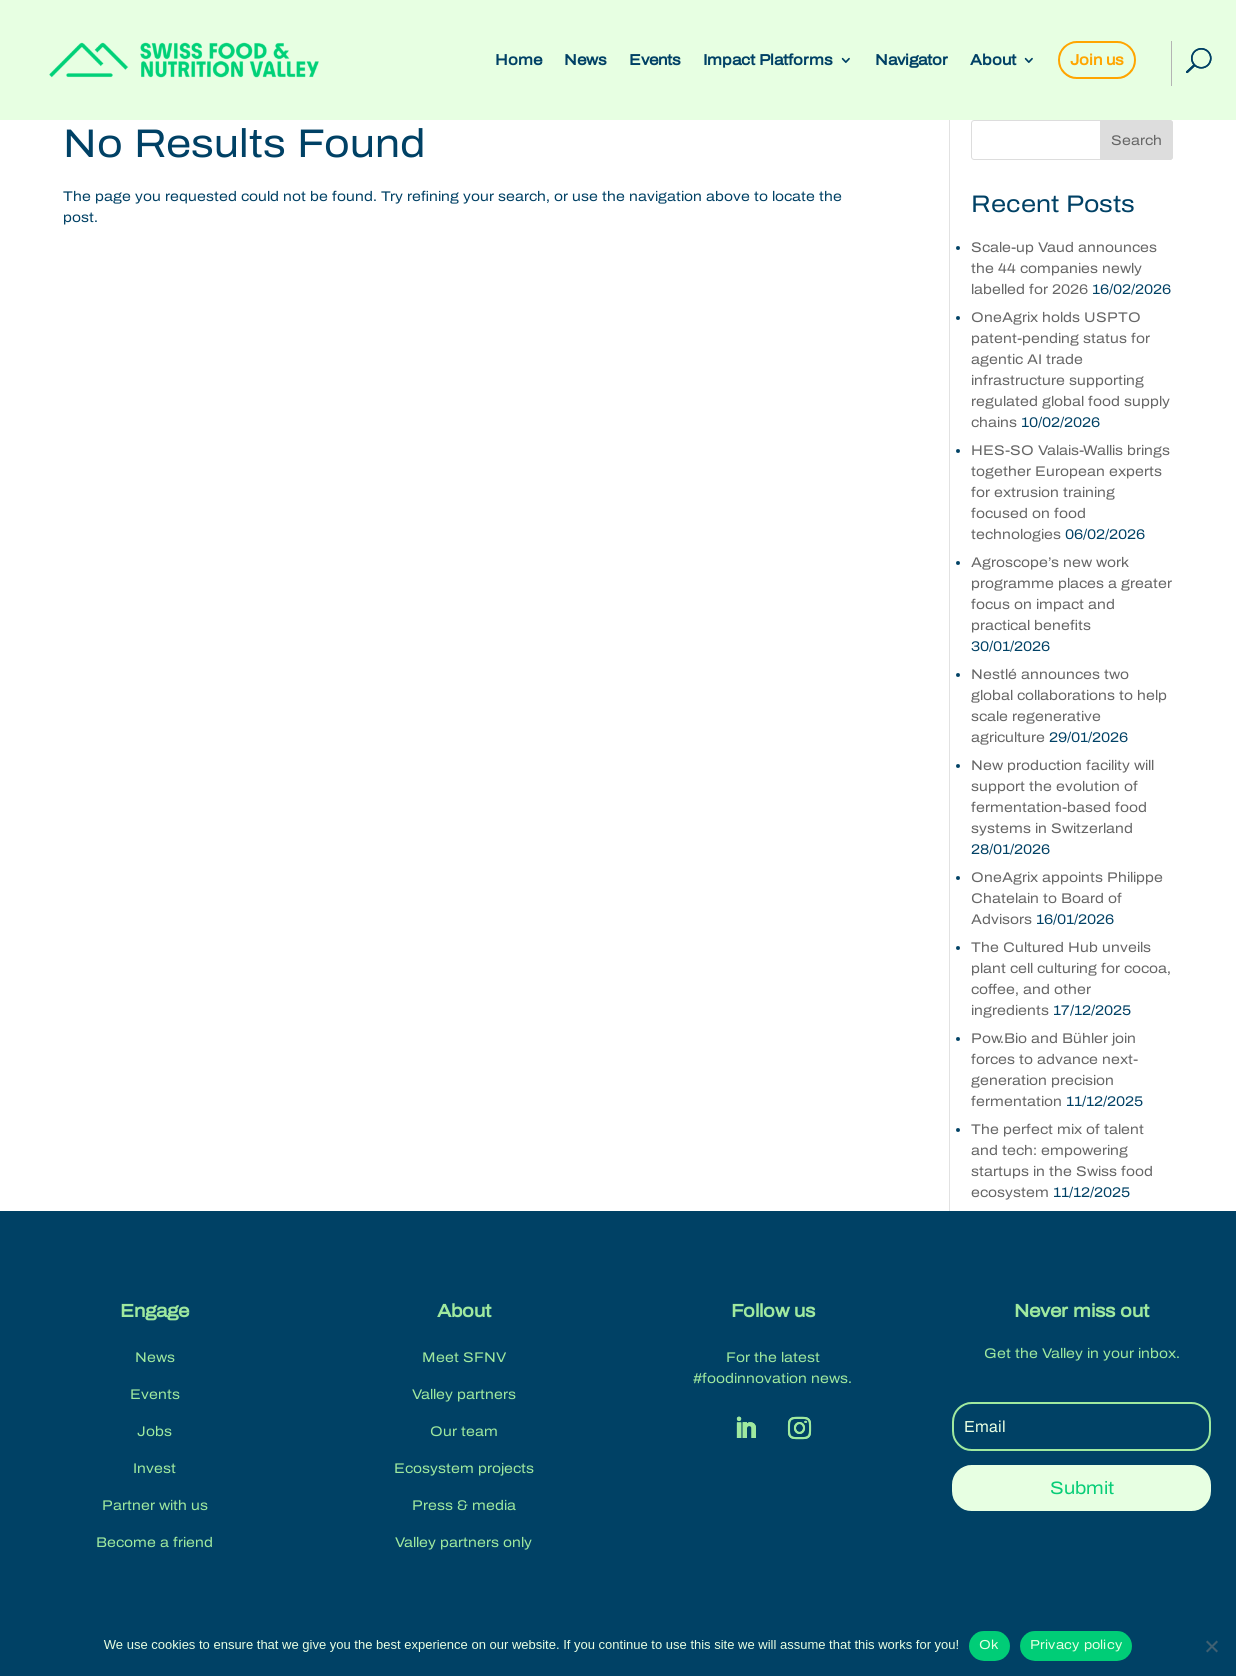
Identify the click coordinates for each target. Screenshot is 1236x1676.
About (993, 60)
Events (655, 60)
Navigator (911, 60)
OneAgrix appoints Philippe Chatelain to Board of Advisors (1067, 898)
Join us (1097, 60)
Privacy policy (1076, 1645)
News (585, 60)
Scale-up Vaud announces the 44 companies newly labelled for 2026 (1064, 268)
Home (518, 60)
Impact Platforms (768, 60)
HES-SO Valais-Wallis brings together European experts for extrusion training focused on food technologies (1070, 492)
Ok (989, 1645)
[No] (1211, 1646)
